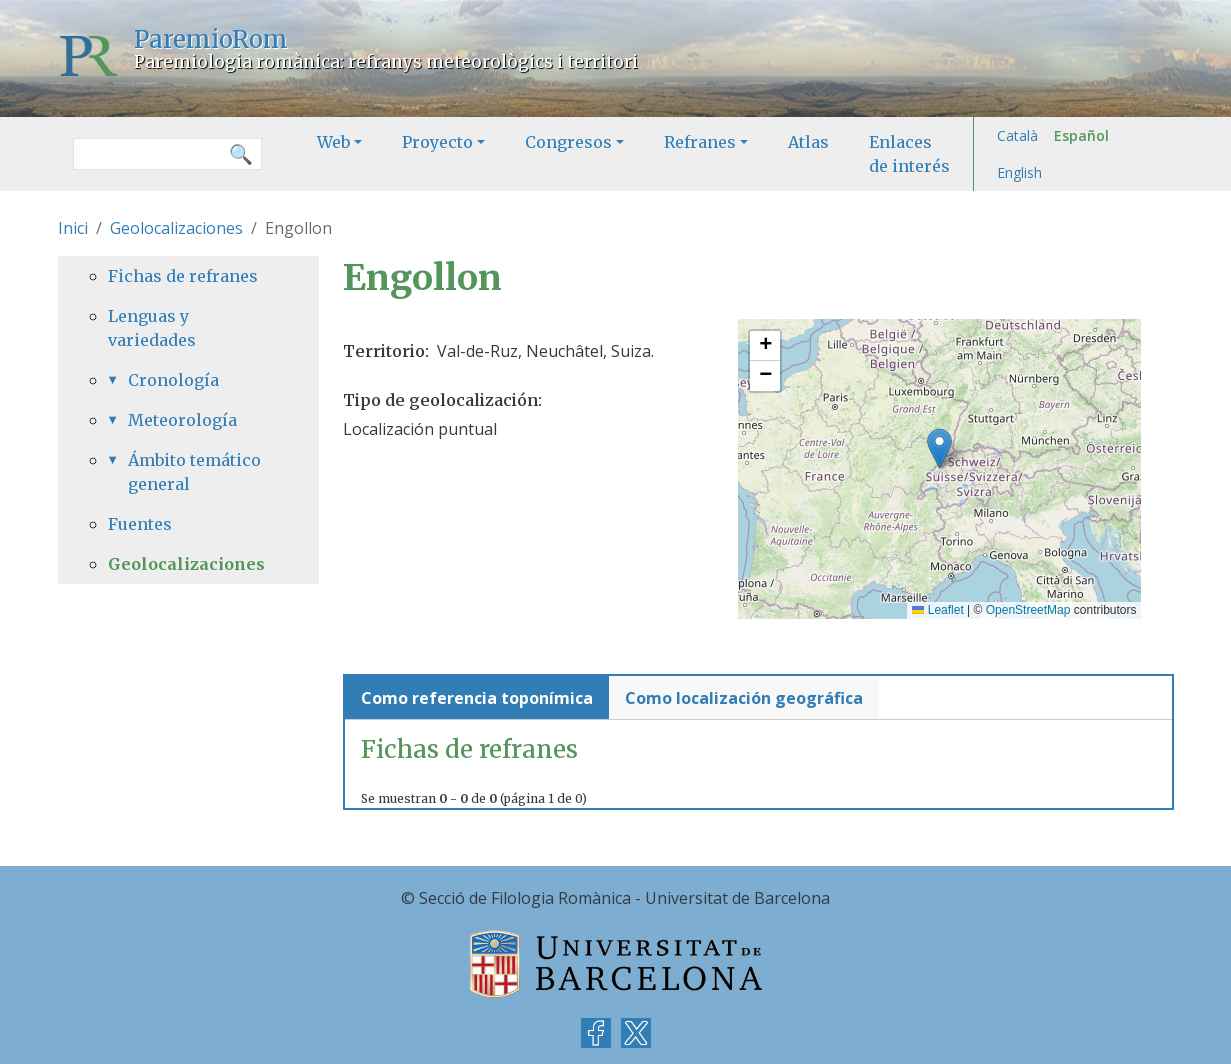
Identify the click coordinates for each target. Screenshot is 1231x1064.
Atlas (808, 142)
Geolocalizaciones (176, 228)
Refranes (700, 142)
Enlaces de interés (909, 154)
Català (1017, 135)
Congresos (568, 142)
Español (1081, 135)
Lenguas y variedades (152, 328)
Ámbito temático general (194, 472)
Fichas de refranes (183, 276)
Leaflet (937, 610)
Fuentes (140, 524)
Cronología (173, 380)
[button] (939, 448)
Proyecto (437, 142)
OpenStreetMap (1028, 610)
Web (333, 142)
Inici (73, 228)
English (1019, 172)
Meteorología (182, 420)
